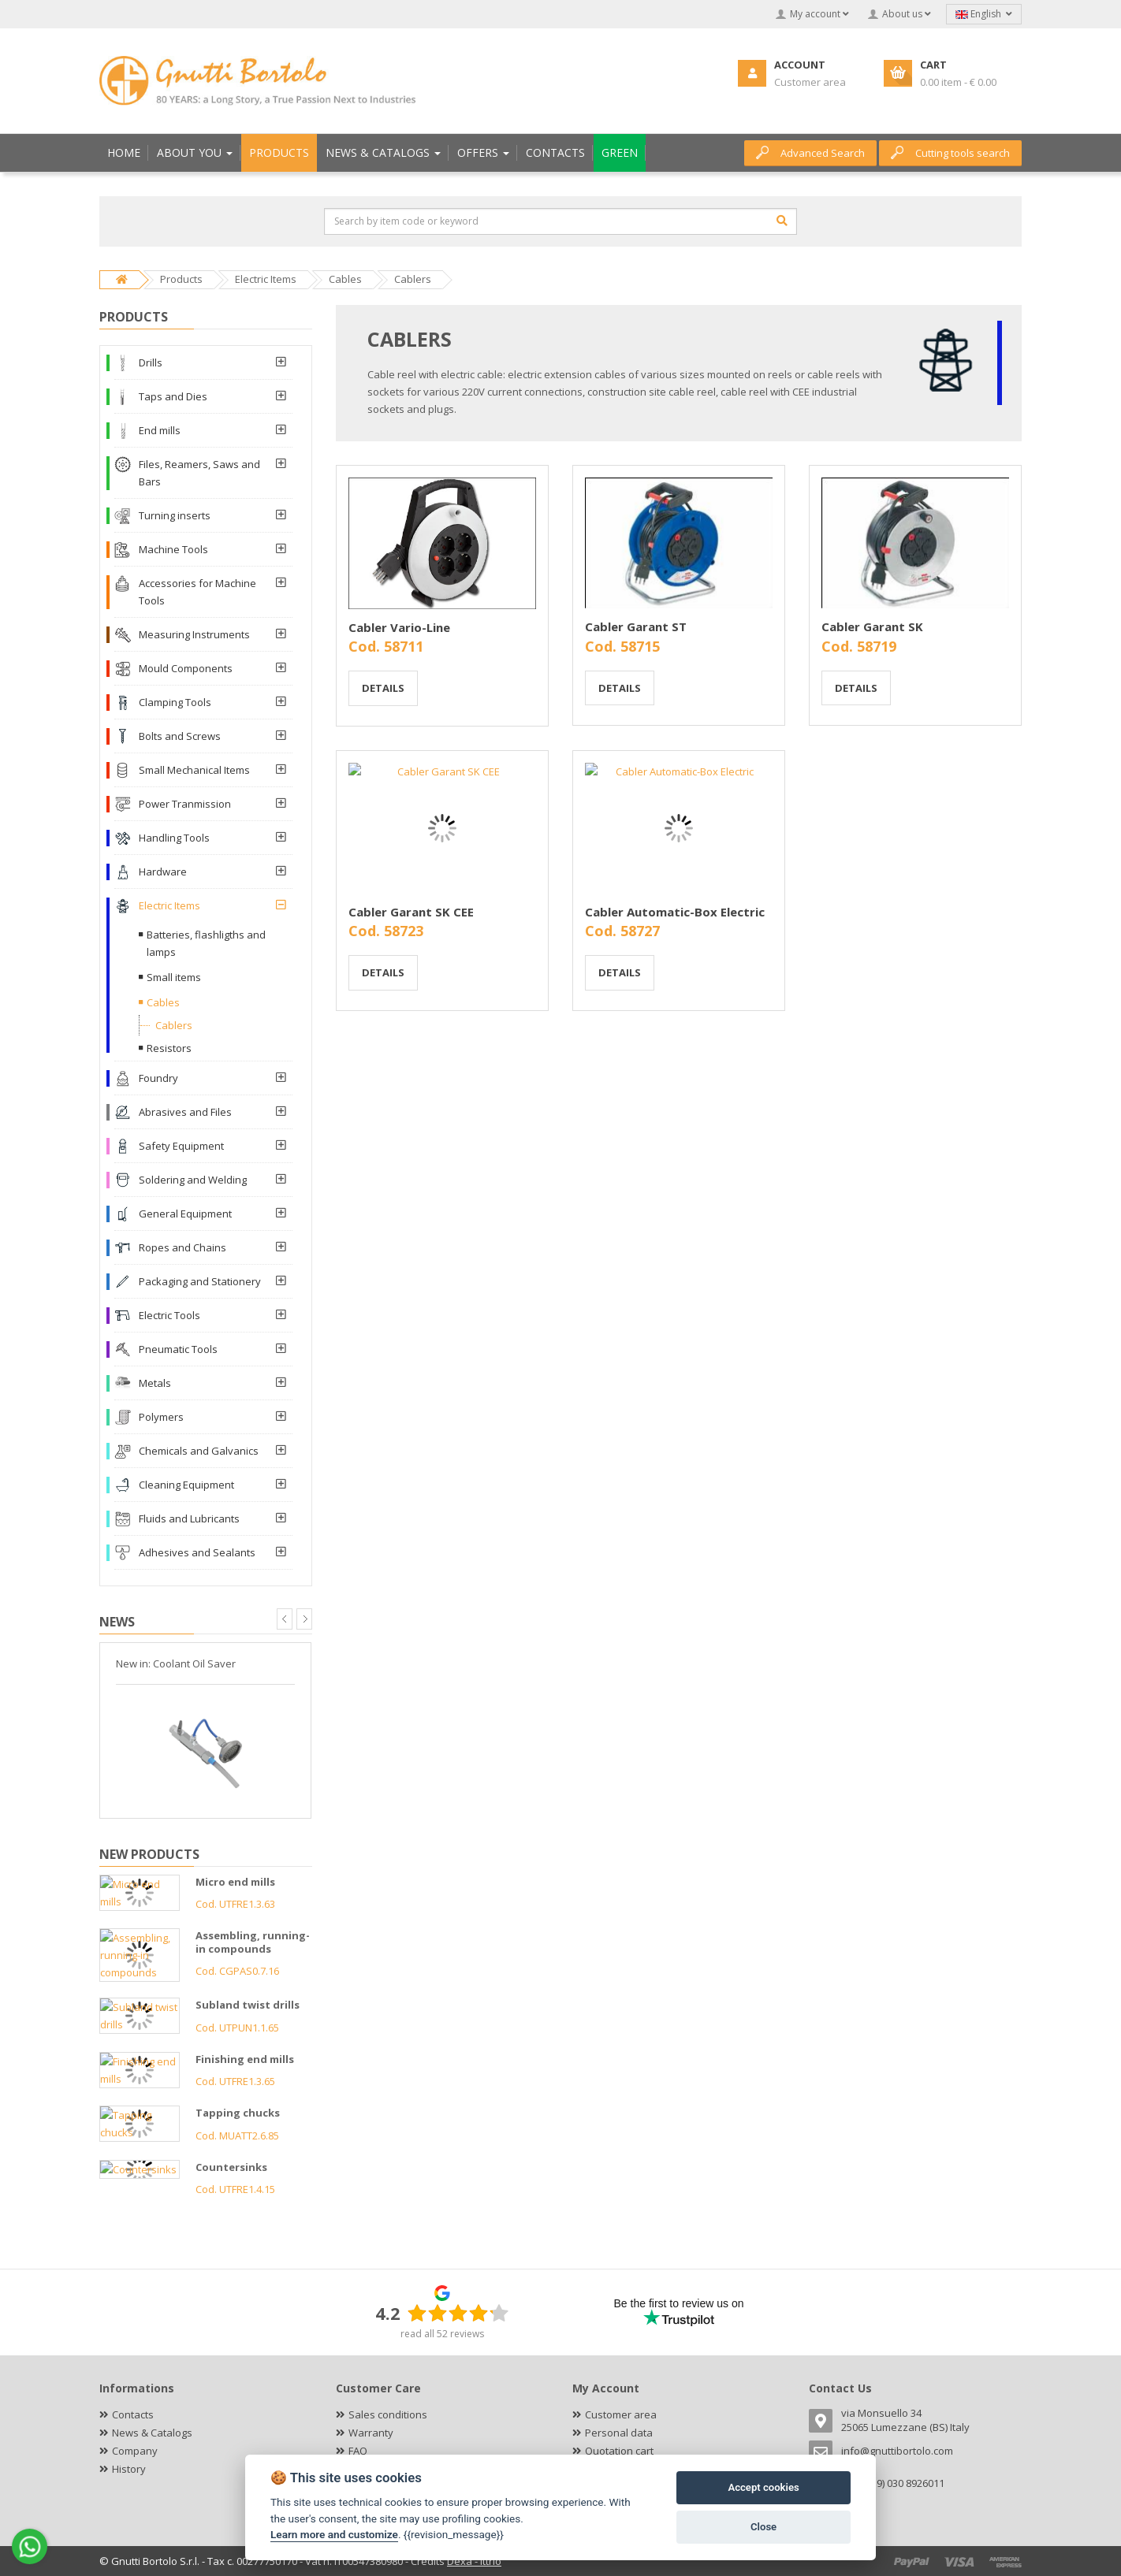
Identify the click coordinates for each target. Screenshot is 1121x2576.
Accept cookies (763, 2487)
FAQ (357, 2451)
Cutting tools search (950, 153)
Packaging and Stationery (200, 1281)
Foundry (158, 1078)
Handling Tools (174, 838)
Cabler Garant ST (636, 626)
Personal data (619, 2432)
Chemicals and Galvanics (199, 1451)
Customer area (621, 2414)
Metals (155, 1383)
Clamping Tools (175, 702)
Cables (163, 1002)
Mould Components (186, 668)
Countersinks (231, 2167)
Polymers (161, 1417)
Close (763, 2527)
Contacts (133, 2414)
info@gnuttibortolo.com (897, 2451)
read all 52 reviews (442, 2333)
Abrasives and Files (185, 1112)
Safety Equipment (181, 1146)
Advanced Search (810, 153)
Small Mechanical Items (194, 770)
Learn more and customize (334, 2534)
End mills (160, 430)
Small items (174, 977)
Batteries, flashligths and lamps (206, 943)
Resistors (169, 1048)
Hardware (163, 871)
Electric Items (169, 905)
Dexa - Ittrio (474, 2561)
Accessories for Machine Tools (197, 592)
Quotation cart (619, 2451)
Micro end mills (235, 1882)
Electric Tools (169, 1315)
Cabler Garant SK (872, 626)
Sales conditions (387, 2414)
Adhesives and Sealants (197, 1552)
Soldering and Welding (193, 1180)
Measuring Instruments (194, 634)
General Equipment (185, 1213)
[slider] (458, 2312)
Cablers (173, 1025)
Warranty (370, 2432)
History (129, 2469)
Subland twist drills (248, 2005)
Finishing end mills (245, 2059)
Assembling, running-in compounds (253, 1942)
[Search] (782, 221)
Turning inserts (174, 515)
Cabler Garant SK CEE (411, 912)
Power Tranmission (185, 804)
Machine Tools (173, 549)
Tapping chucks (238, 2113)
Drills (150, 362)
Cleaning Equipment (186, 1485)
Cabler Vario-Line (399, 627)
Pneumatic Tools (178, 1349)
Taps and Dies (173, 396)
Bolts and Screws (180, 736)
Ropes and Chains (182, 1247)
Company (135, 2451)
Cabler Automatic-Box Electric (675, 912)
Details (383, 688)
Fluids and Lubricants (189, 1518)
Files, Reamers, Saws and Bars (199, 473)
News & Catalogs (152, 2432)
